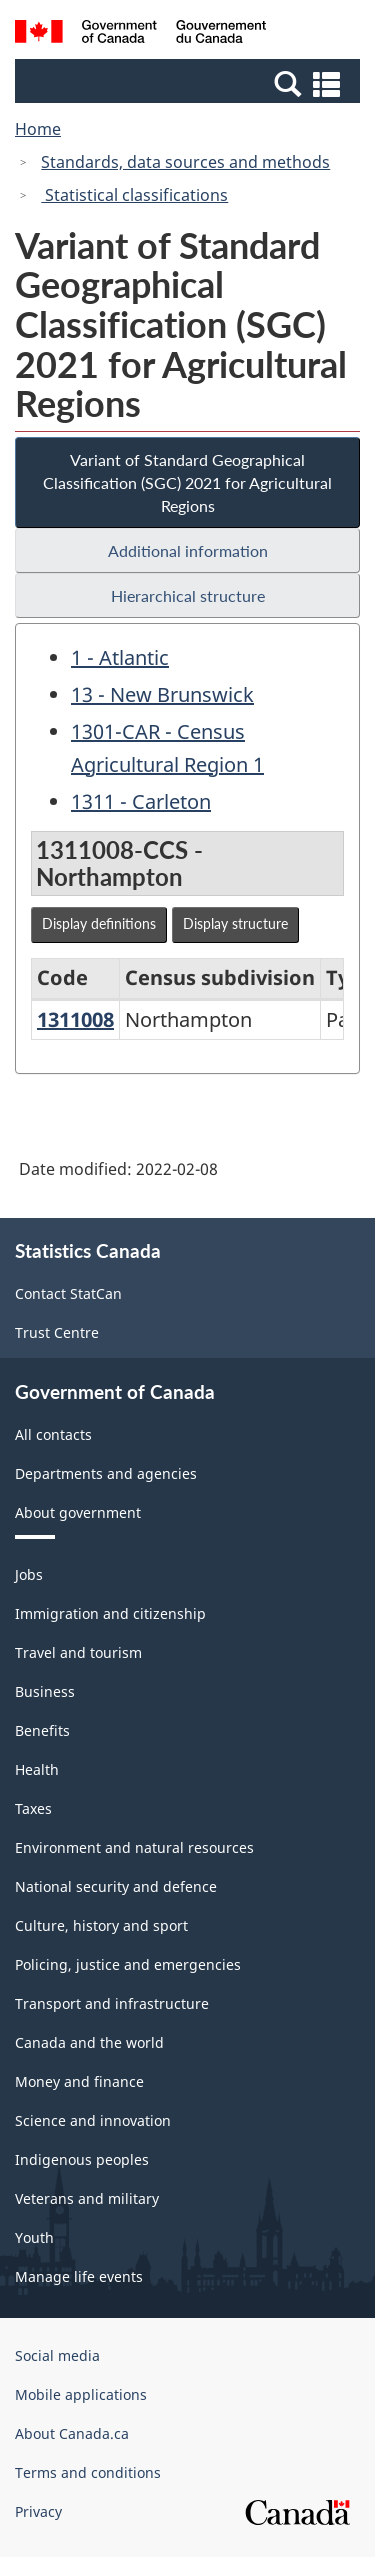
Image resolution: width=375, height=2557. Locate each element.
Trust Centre (57, 1332)
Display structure (235, 923)
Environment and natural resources (134, 1847)
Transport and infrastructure (112, 2003)
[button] (190, 83)
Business (45, 1691)
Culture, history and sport (101, 1925)
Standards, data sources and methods (185, 162)
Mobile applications (81, 2394)
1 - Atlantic (120, 657)
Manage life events (79, 2276)
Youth (34, 2237)
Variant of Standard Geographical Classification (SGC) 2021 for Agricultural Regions (187, 482)
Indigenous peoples (82, 2159)
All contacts (53, 1434)
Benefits (42, 1730)
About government (78, 1512)
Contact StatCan (68, 1293)
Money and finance (79, 2081)
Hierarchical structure (188, 595)
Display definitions (99, 923)
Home (38, 129)
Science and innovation (93, 2120)
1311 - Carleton (141, 801)
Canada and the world (89, 2042)
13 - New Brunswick (162, 694)
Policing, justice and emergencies (128, 1964)
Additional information (188, 550)
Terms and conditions (88, 2472)
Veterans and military (87, 2198)
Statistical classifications (134, 195)
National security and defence (116, 1886)
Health (37, 1769)
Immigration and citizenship (110, 1613)
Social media (57, 2355)
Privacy (38, 2511)
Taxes (33, 1808)
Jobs (29, 1574)
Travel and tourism (78, 1652)
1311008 (75, 1019)
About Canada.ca (72, 2433)
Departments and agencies (106, 1473)
